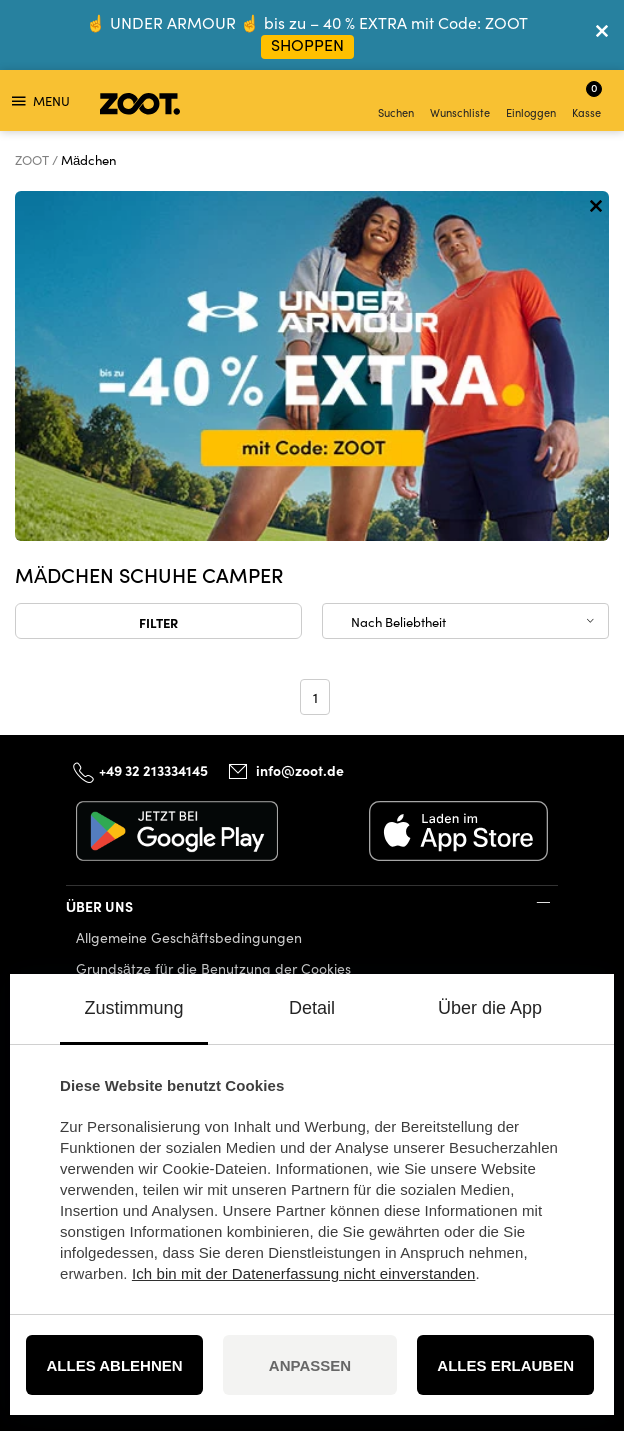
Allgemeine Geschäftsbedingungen (189, 937)
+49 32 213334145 (153, 770)
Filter (158, 622)
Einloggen (531, 102)
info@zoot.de (300, 770)
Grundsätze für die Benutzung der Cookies (213, 968)
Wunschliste (460, 102)
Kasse (587, 99)
